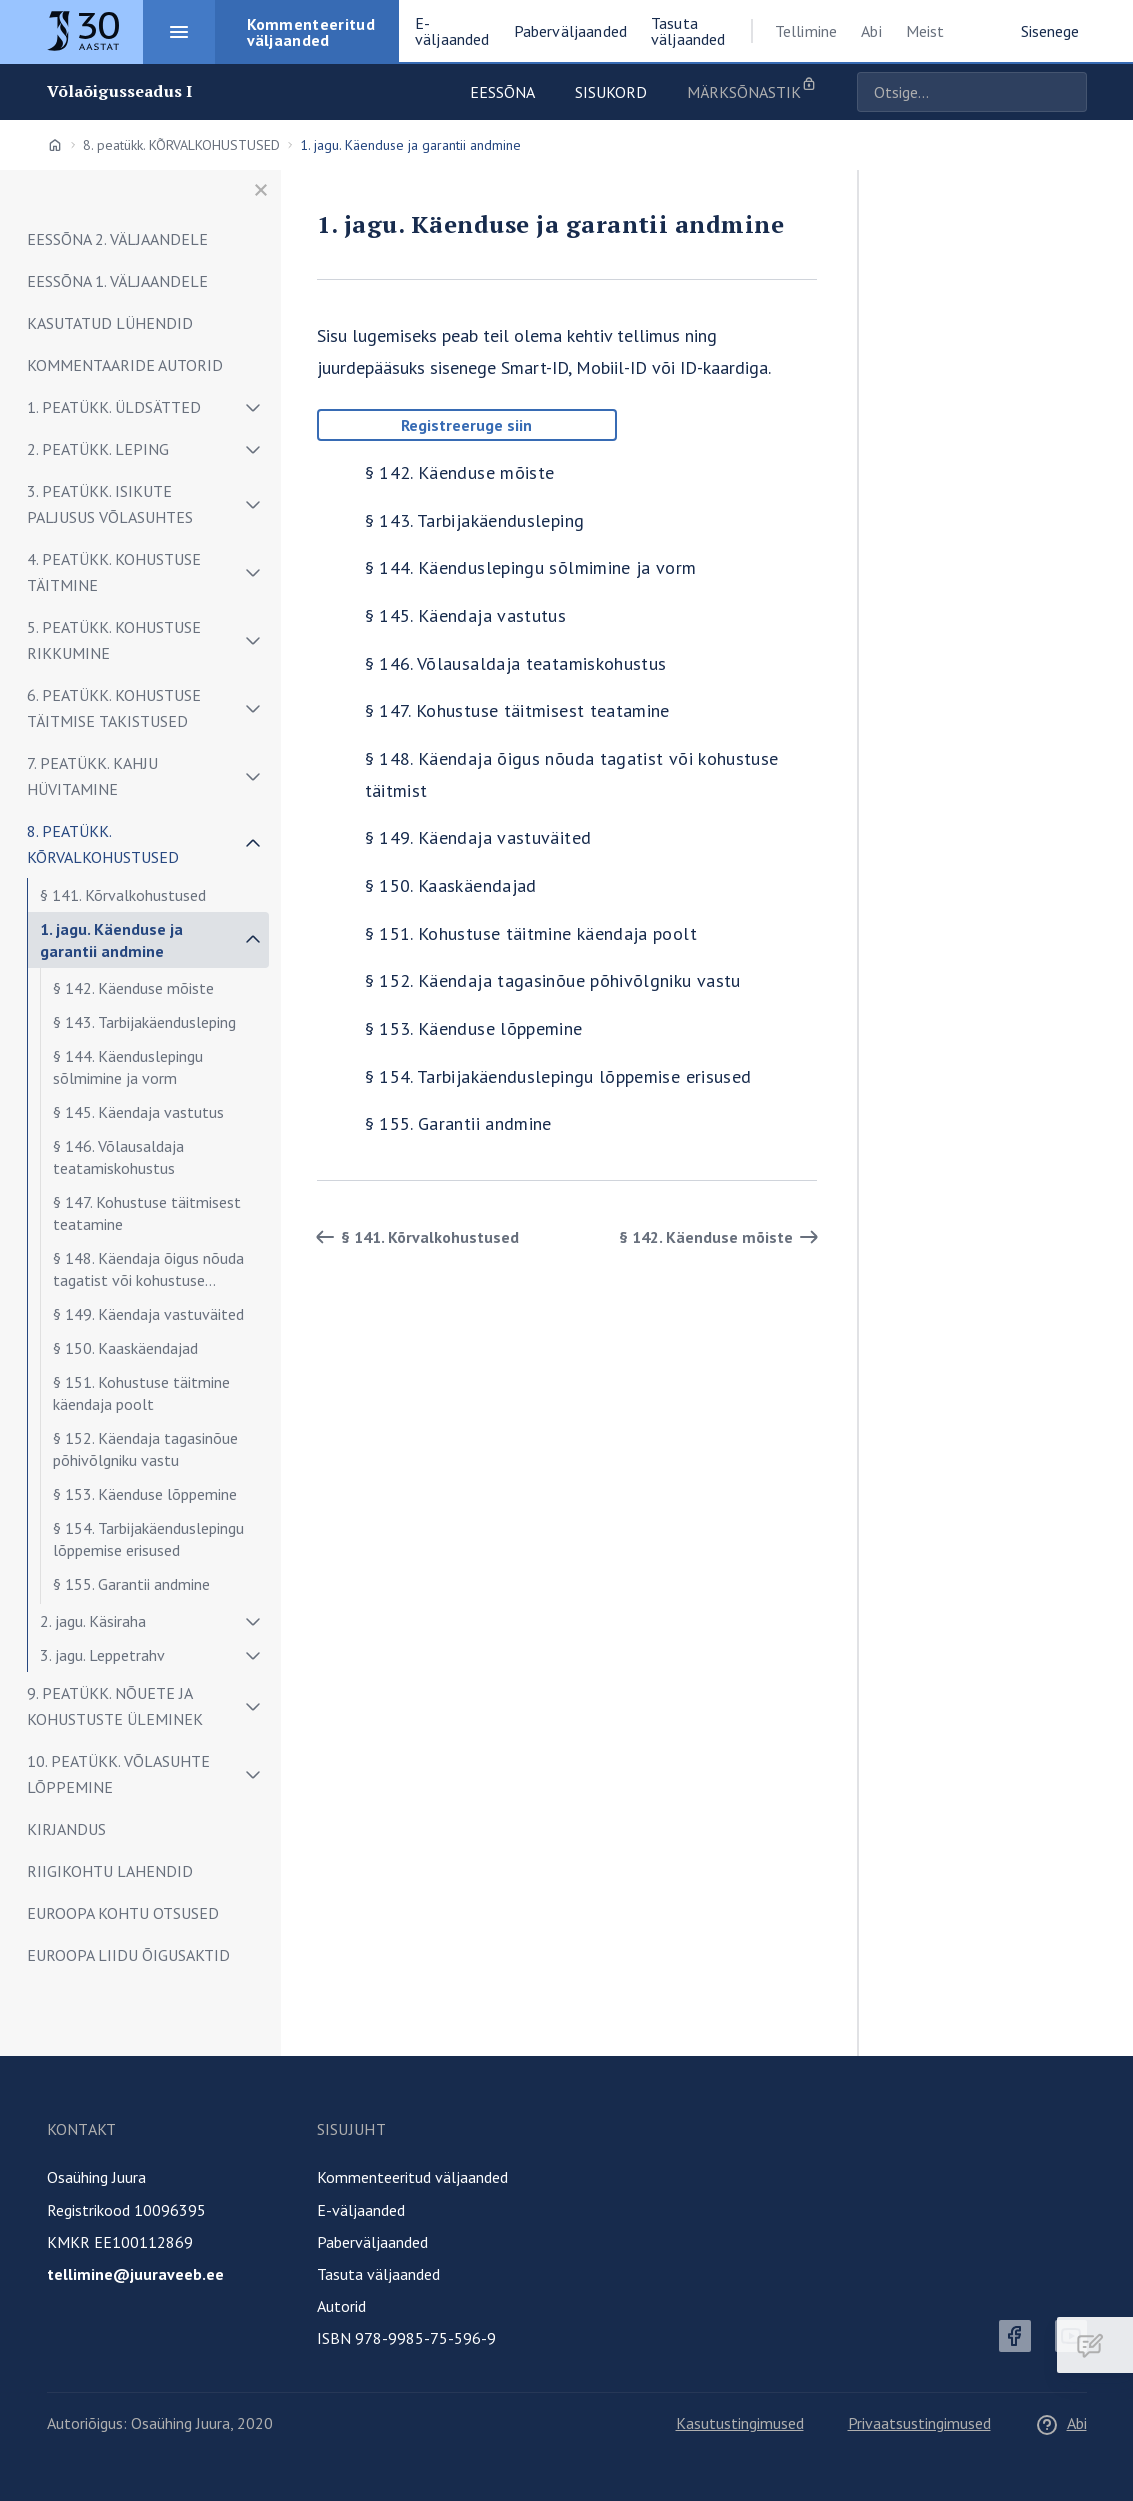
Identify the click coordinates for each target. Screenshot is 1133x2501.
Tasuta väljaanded (378, 2274)
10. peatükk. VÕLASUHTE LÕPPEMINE (118, 1774)
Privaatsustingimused (919, 2423)
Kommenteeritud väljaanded (412, 2177)
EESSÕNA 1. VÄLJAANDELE (117, 281)
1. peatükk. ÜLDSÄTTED (114, 407)
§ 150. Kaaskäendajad (125, 1348)
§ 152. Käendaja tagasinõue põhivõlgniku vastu (145, 1449)
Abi (871, 31)
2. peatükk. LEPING (98, 449)
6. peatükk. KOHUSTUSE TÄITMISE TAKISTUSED (114, 708)
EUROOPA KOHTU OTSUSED (123, 1913)
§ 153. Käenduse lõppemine (145, 1494)
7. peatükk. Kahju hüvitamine (92, 776)
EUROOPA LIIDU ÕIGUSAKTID (128, 1955)
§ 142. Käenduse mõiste (133, 988)
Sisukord (611, 92)
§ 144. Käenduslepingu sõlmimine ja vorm (128, 1067)
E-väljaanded (361, 2210)
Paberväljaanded (372, 2242)
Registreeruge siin (466, 425)
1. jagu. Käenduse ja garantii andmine (111, 940)
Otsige (1067, 92)
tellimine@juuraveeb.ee (135, 2274)
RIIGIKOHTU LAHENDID (110, 1871)
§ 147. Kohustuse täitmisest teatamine (147, 1213)
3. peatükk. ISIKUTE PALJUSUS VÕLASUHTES (110, 504)
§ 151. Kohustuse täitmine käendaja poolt (141, 1393)
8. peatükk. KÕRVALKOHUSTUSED (181, 145)
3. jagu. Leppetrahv (102, 1655)
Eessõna (502, 92)
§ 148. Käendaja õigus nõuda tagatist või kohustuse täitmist (148, 1272)
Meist (925, 31)
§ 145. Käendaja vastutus (138, 1112)
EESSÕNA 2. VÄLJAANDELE (117, 239)
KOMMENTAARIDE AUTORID (125, 365)
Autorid (341, 2306)
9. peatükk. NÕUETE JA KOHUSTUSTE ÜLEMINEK (115, 1706)
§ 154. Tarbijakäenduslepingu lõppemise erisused (148, 1539)
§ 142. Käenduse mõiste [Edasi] (722, 1237)
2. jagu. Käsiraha (93, 1621)
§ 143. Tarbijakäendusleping (144, 1022)
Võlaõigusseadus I (120, 91)
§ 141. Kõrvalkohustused (123, 895)
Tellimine (806, 31)
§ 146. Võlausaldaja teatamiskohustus (118, 1157)
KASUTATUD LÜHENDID (110, 323)
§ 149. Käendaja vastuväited (148, 1314)
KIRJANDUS (66, 1829)
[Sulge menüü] (261, 190)
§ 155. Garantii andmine (131, 1584)
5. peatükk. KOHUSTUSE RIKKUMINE (114, 640)
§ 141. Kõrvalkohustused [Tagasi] (414, 1237)
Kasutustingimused (740, 2423)
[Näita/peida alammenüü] (253, 407)
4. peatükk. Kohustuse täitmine (114, 572)
